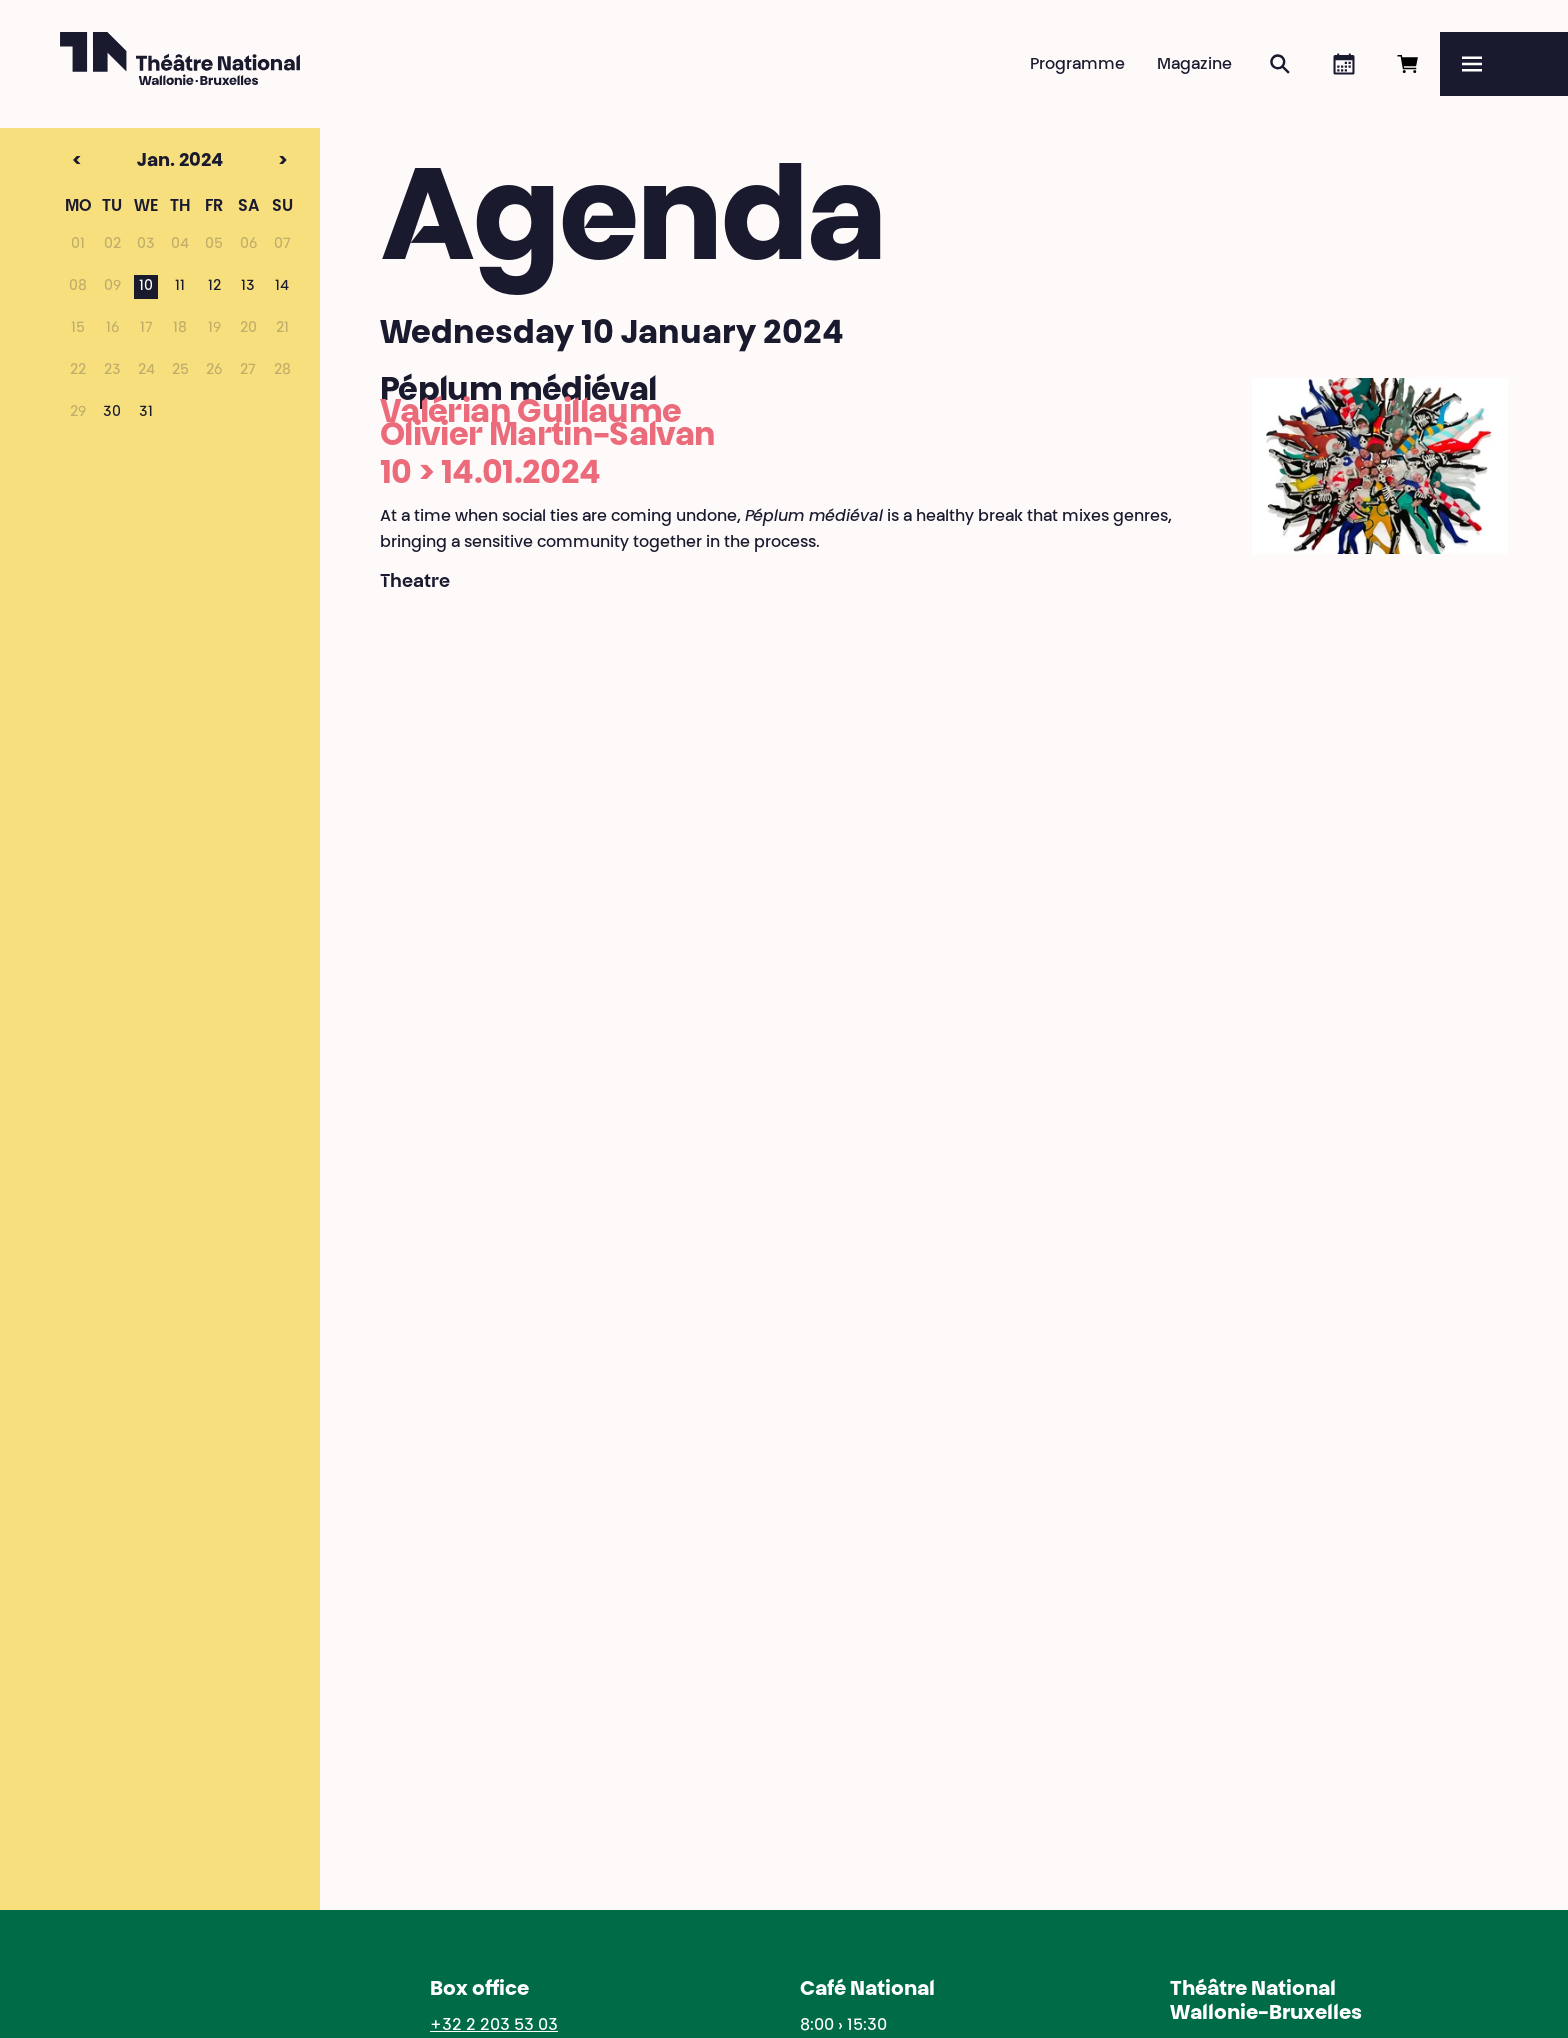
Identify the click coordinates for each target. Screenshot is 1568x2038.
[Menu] (1504, 64)
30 (112, 413)
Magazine (1194, 65)
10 (146, 287)
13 (248, 287)
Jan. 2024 (143, 162)
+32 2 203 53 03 (494, 2026)
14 (282, 287)
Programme (1077, 65)
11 (180, 287)
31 (146, 413)
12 (214, 287)
